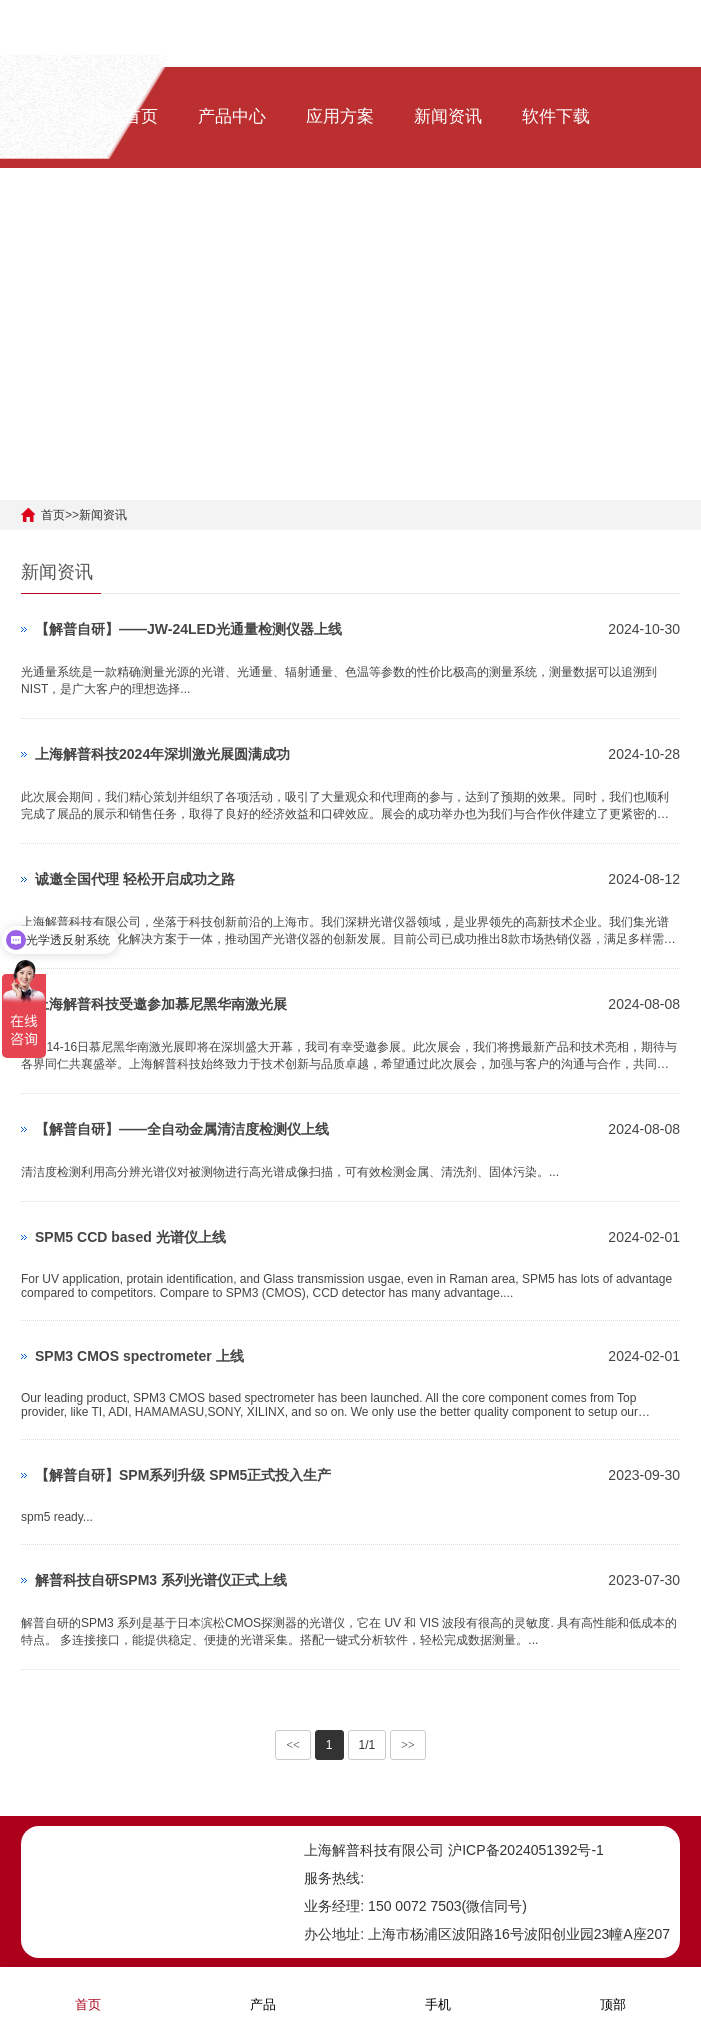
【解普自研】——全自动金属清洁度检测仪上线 (182, 1129)
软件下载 (556, 116)
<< (293, 1745)
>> (408, 1745)
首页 (53, 515)
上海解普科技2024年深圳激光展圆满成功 (162, 754)
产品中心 (232, 116)
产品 (263, 1991)
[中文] (207, 240)
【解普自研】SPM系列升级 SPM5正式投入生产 (183, 1475)
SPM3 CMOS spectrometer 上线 (139, 1356)
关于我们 (124, 240)
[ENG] (255, 240)
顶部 (613, 1991)
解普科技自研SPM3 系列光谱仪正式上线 (161, 1580)
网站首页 (124, 116)
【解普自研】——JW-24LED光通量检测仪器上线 (188, 629)
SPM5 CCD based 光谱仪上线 (130, 1237)
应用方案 (340, 116)
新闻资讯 (448, 116)
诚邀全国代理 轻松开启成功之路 (135, 879)
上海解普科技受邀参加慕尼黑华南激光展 (161, 1004)
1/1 (367, 1745)
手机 (438, 1991)
